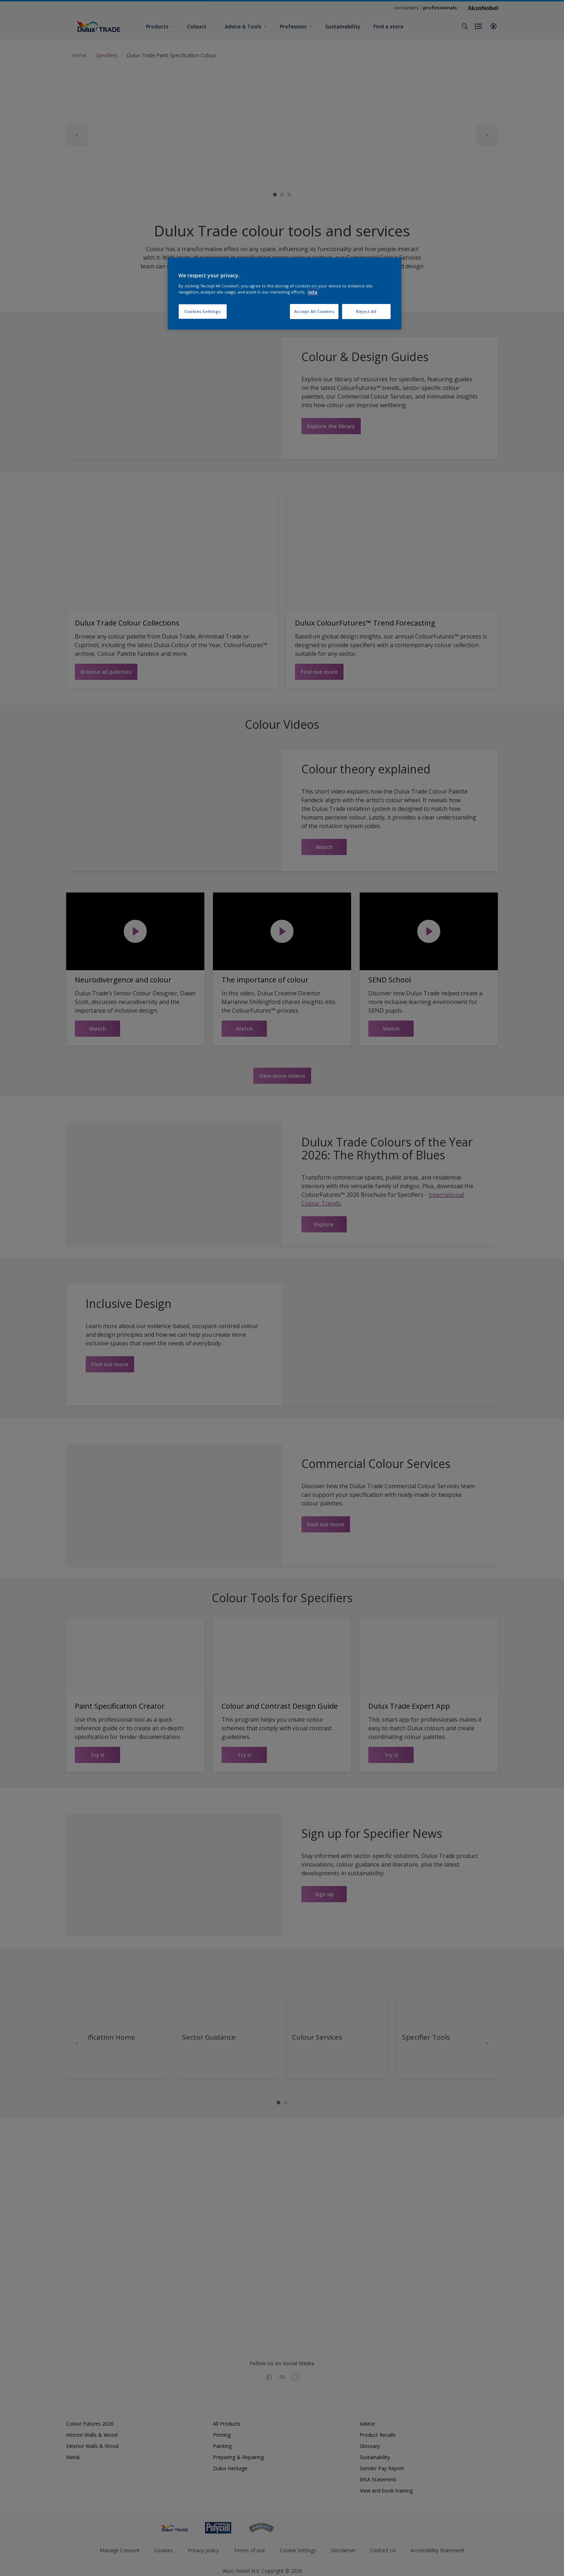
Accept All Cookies (314, 311)
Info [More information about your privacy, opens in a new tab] (312, 292)
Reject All (366, 311)
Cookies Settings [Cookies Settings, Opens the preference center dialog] (203, 311)
